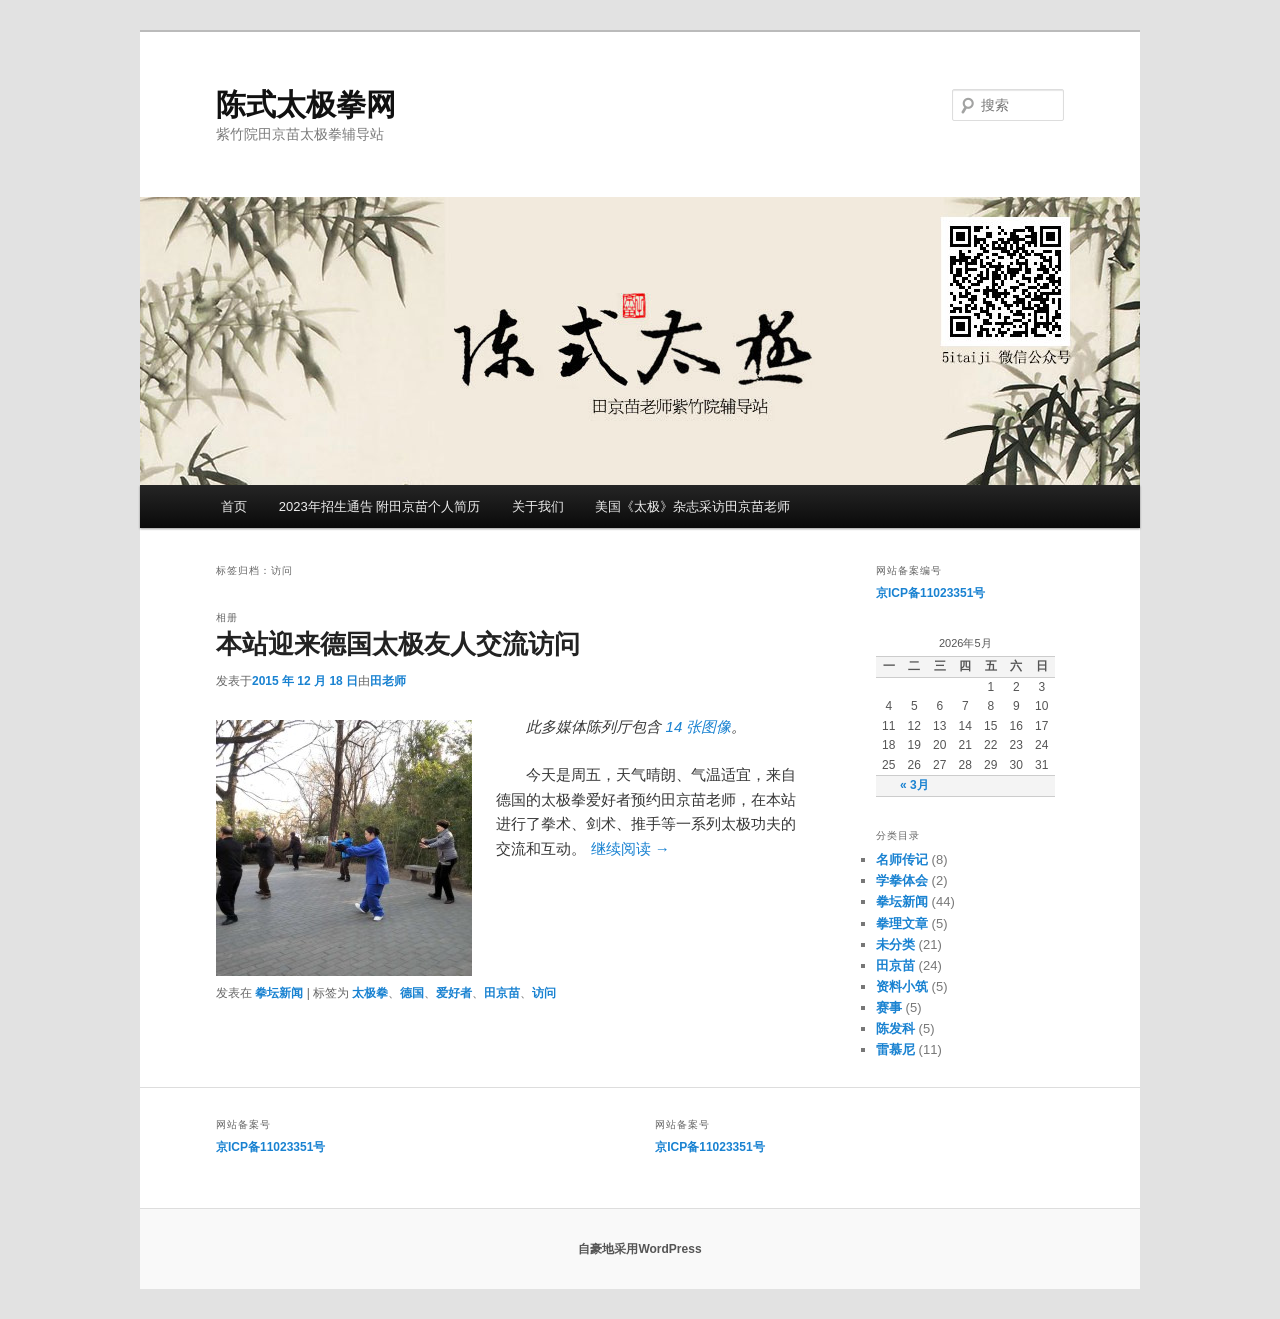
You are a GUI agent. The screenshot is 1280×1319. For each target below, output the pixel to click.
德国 (412, 993)
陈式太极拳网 (306, 104)
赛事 (889, 1007)
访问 (544, 993)
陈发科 (895, 1028)
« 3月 (914, 785)
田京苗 (502, 993)
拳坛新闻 (279, 993)
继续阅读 (630, 848)
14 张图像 (699, 726)
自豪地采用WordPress (639, 1249)
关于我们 (538, 506)
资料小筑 (902, 986)
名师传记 (902, 859)
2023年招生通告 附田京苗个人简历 (380, 506)
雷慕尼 (895, 1049)
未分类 (895, 944)
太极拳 (370, 993)
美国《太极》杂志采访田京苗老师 (692, 506)
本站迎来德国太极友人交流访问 (398, 644)
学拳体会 (902, 880)
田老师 (388, 681)
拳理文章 (902, 923)
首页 (234, 506)
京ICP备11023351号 (930, 593)
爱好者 (454, 993)
